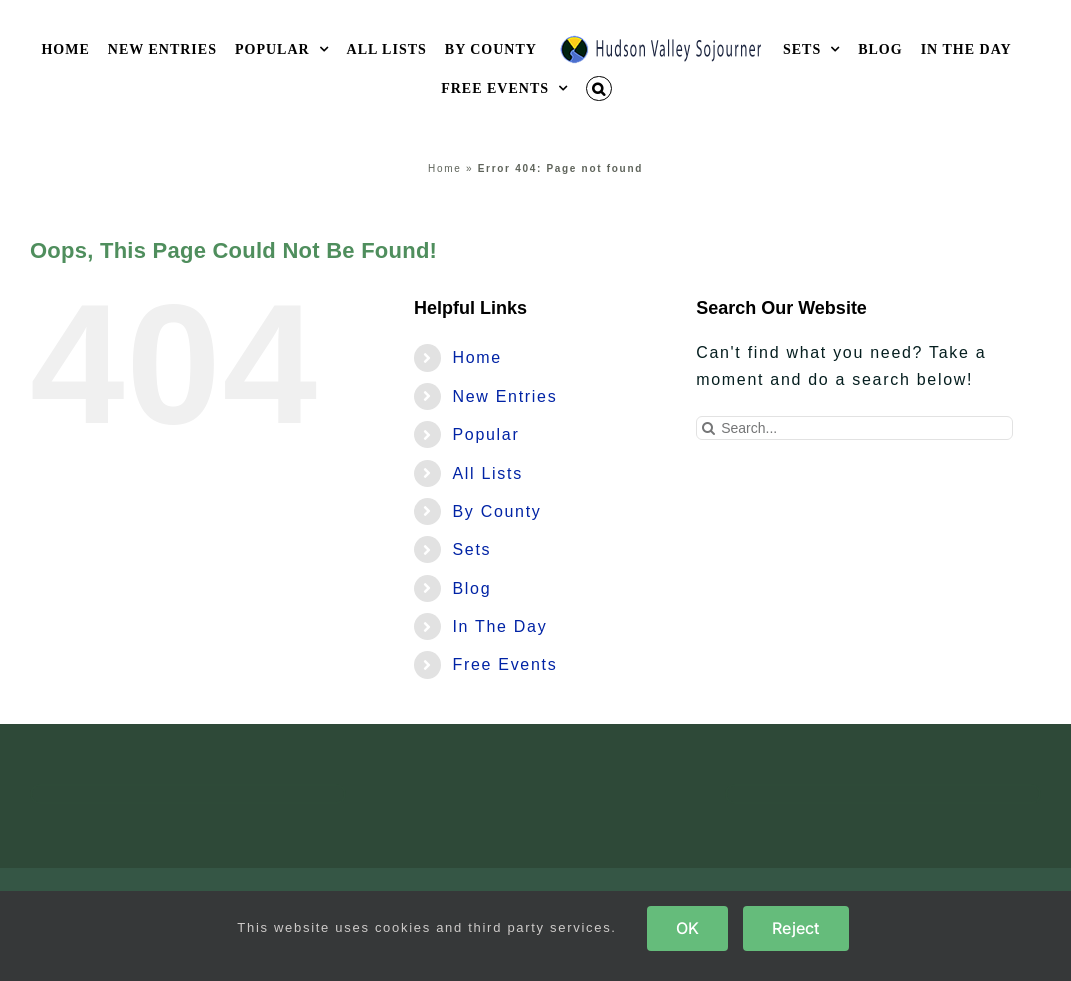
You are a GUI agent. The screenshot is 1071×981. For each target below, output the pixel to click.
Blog (471, 588)
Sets (471, 549)
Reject (795, 928)
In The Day (499, 626)
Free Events (504, 664)
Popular (485, 434)
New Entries (504, 396)
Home (444, 168)
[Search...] (854, 428)
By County (496, 511)
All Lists (487, 473)
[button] (599, 88)
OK (687, 928)
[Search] (708, 428)
